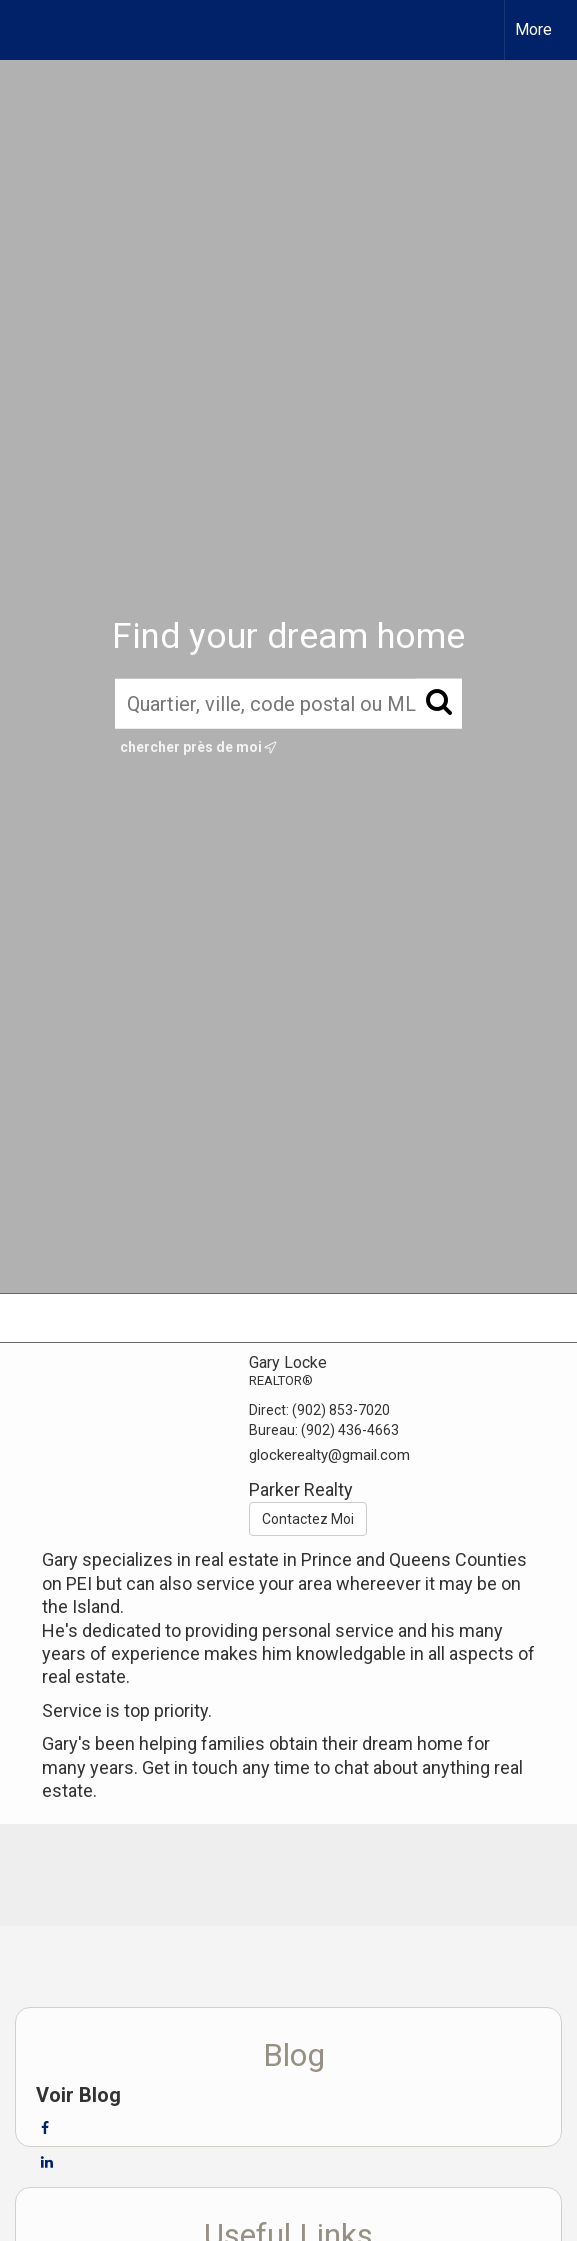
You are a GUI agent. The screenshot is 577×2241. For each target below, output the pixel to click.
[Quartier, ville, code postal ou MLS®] (288, 704)
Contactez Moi (308, 1519)
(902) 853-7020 (341, 1410)
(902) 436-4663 (350, 1430)
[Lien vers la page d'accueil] (33, 30)
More (533, 29)
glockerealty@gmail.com (329, 1455)
